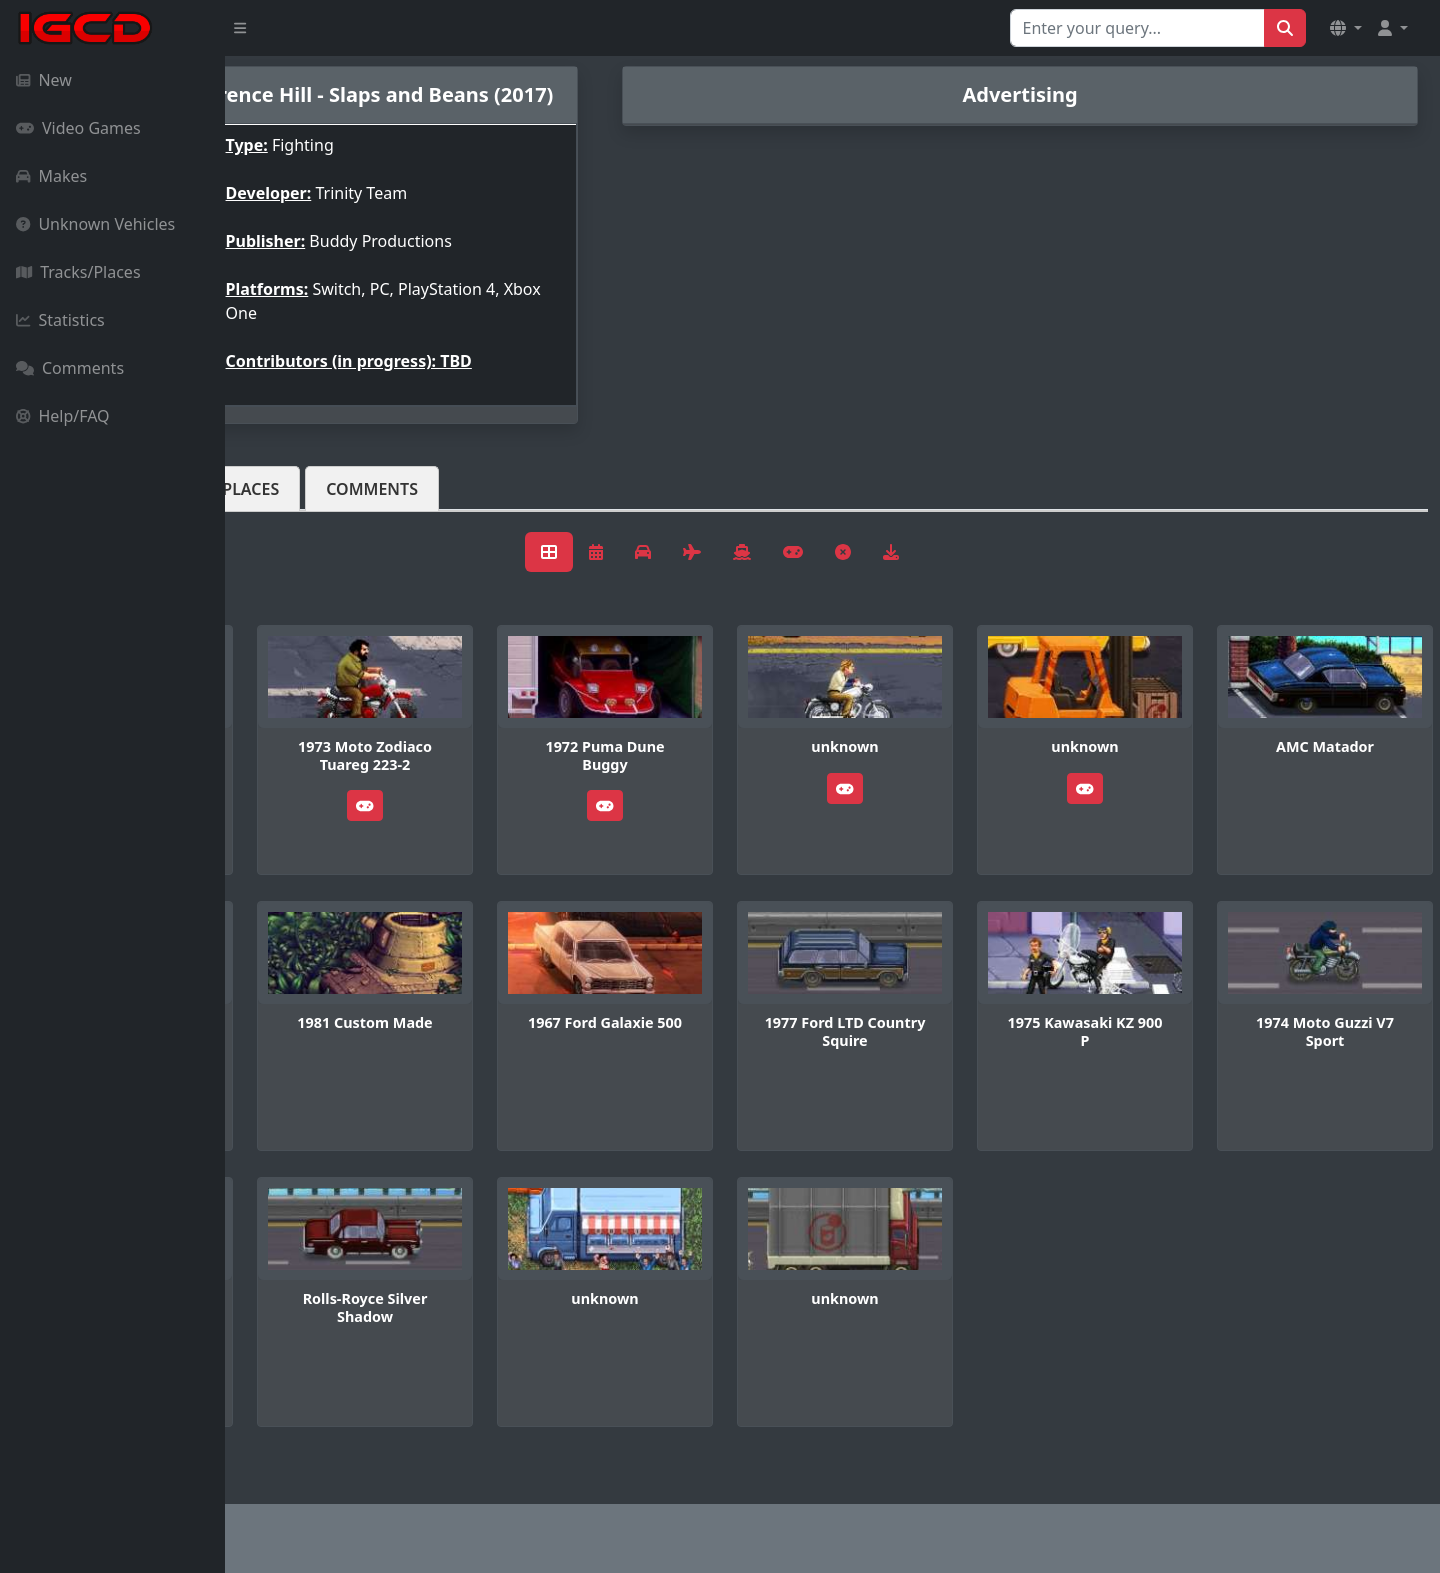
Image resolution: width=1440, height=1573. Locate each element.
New (44, 80)
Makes (51, 176)
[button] (1346, 28)
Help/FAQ (63, 416)
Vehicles (298, 505)
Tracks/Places (78, 272)
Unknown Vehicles (95, 224)
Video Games (78, 128)
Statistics (60, 320)
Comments (70, 368)
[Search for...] (1137, 28)
